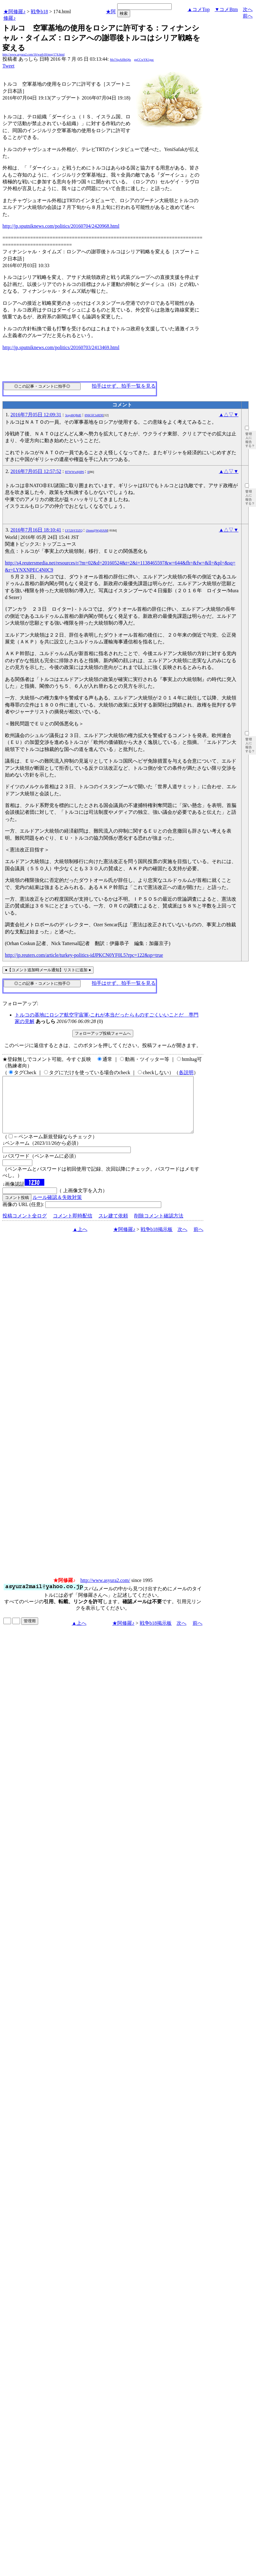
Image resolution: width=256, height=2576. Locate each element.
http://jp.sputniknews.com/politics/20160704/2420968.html (60, 226)
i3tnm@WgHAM (96, 530)
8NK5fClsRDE (94, 415)
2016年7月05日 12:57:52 (35, 471)
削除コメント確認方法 (158, 1226)
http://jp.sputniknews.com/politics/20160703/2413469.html (60, 347)
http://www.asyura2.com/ (105, 1591)
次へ (248, 9)
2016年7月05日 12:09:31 (35, 414)
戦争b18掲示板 (157, 1240)
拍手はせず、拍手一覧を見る (124, 386)
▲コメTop (198, 9)
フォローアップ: (20, 1003)
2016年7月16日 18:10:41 (35, 529)
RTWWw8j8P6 (74, 472)
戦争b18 (39, 11)
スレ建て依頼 (113, 1226)
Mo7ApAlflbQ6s (120, 59)
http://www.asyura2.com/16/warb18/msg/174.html (33, 54)
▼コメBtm (226, 9)
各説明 (186, 1072)
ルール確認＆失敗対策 (57, 1208)
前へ (248, 15)
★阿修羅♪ (14, 11)
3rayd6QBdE (73, 415)
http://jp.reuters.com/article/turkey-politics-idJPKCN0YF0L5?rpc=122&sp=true (84, 955)
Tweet (8, 65)
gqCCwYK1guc (144, 59)
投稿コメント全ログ (24, 1226)
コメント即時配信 (72, 1226)
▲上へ (80, 1240)
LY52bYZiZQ (73, 530)
